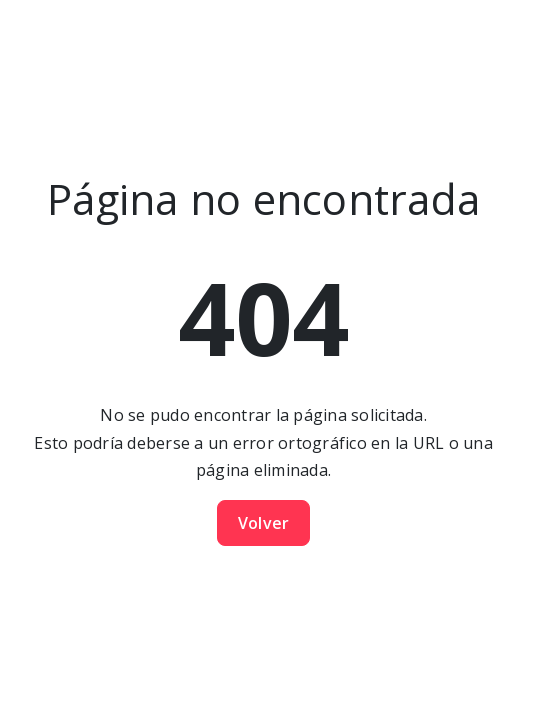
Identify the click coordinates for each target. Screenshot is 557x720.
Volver (264, 523)
